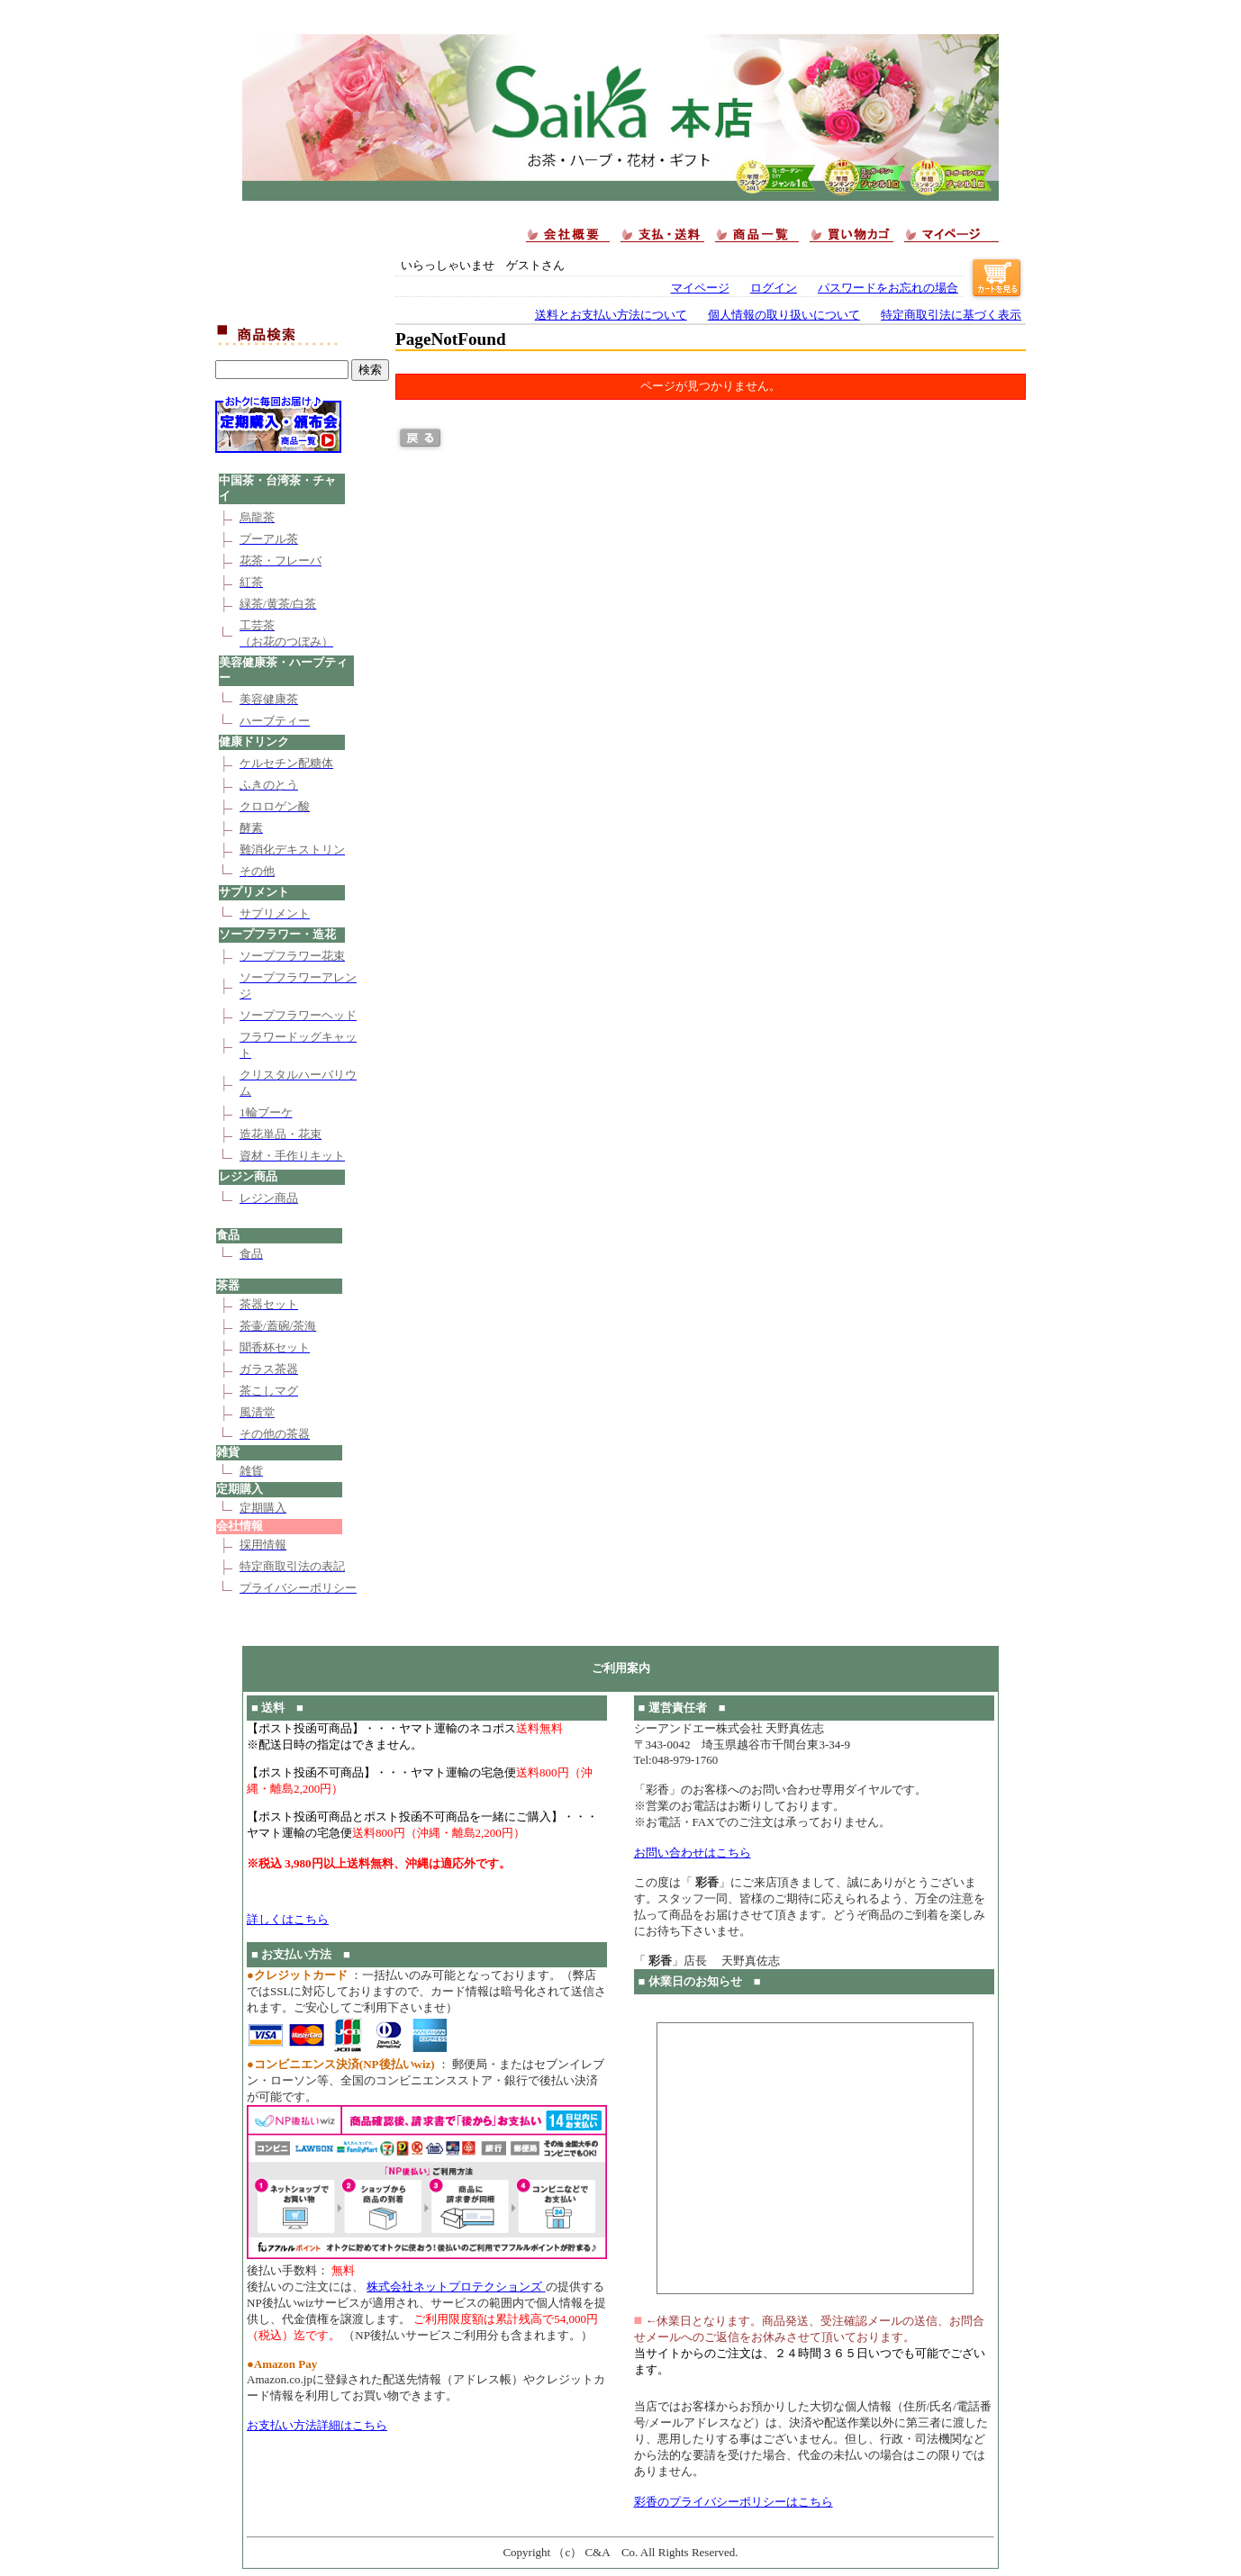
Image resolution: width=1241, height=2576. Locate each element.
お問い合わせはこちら (692, 1852)
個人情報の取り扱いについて (784, 315)
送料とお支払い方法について (611, 315)
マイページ (700, 288)
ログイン (773, 288)
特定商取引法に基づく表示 (951, 315)
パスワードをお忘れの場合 (888, 288)
